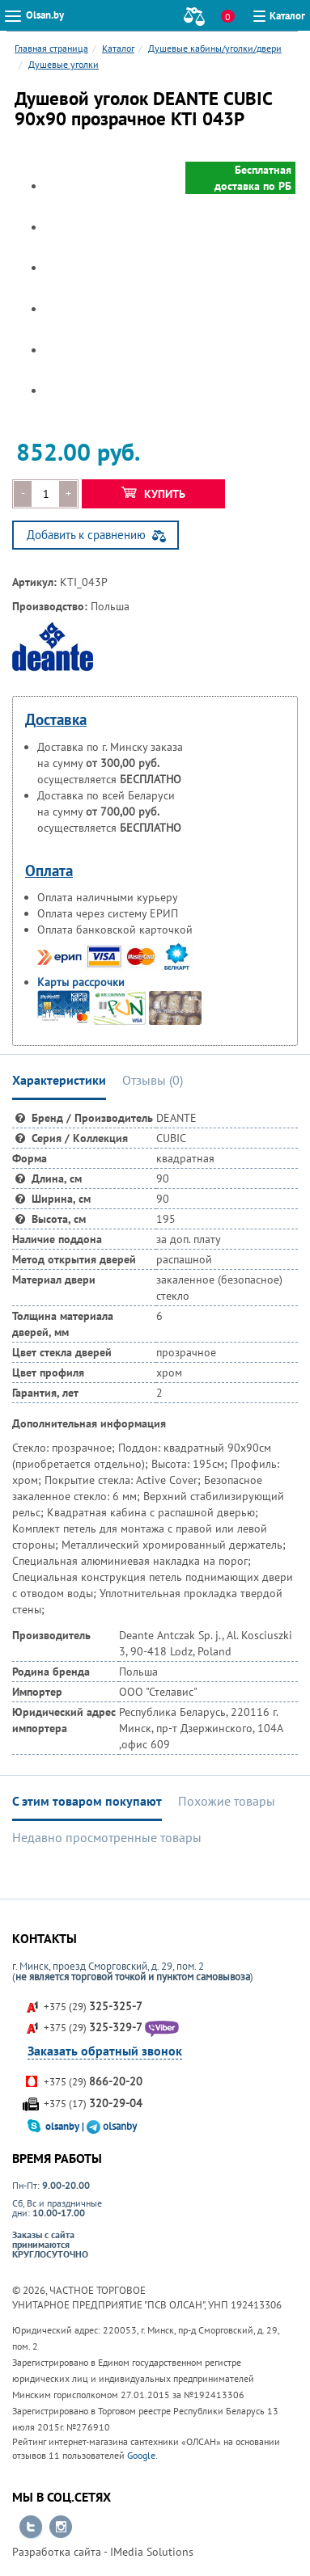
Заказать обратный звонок (105, 2051)
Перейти (31, 2527)
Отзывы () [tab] (152, 1080)
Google (141, 2455)
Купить (153, 494)
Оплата (49, 870)
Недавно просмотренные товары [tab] (107, 1837)
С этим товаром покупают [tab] (87, 1801)
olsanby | (66, 2126)
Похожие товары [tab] (226, 1801)
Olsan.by (45, 15)
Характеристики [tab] (59, 1080)
